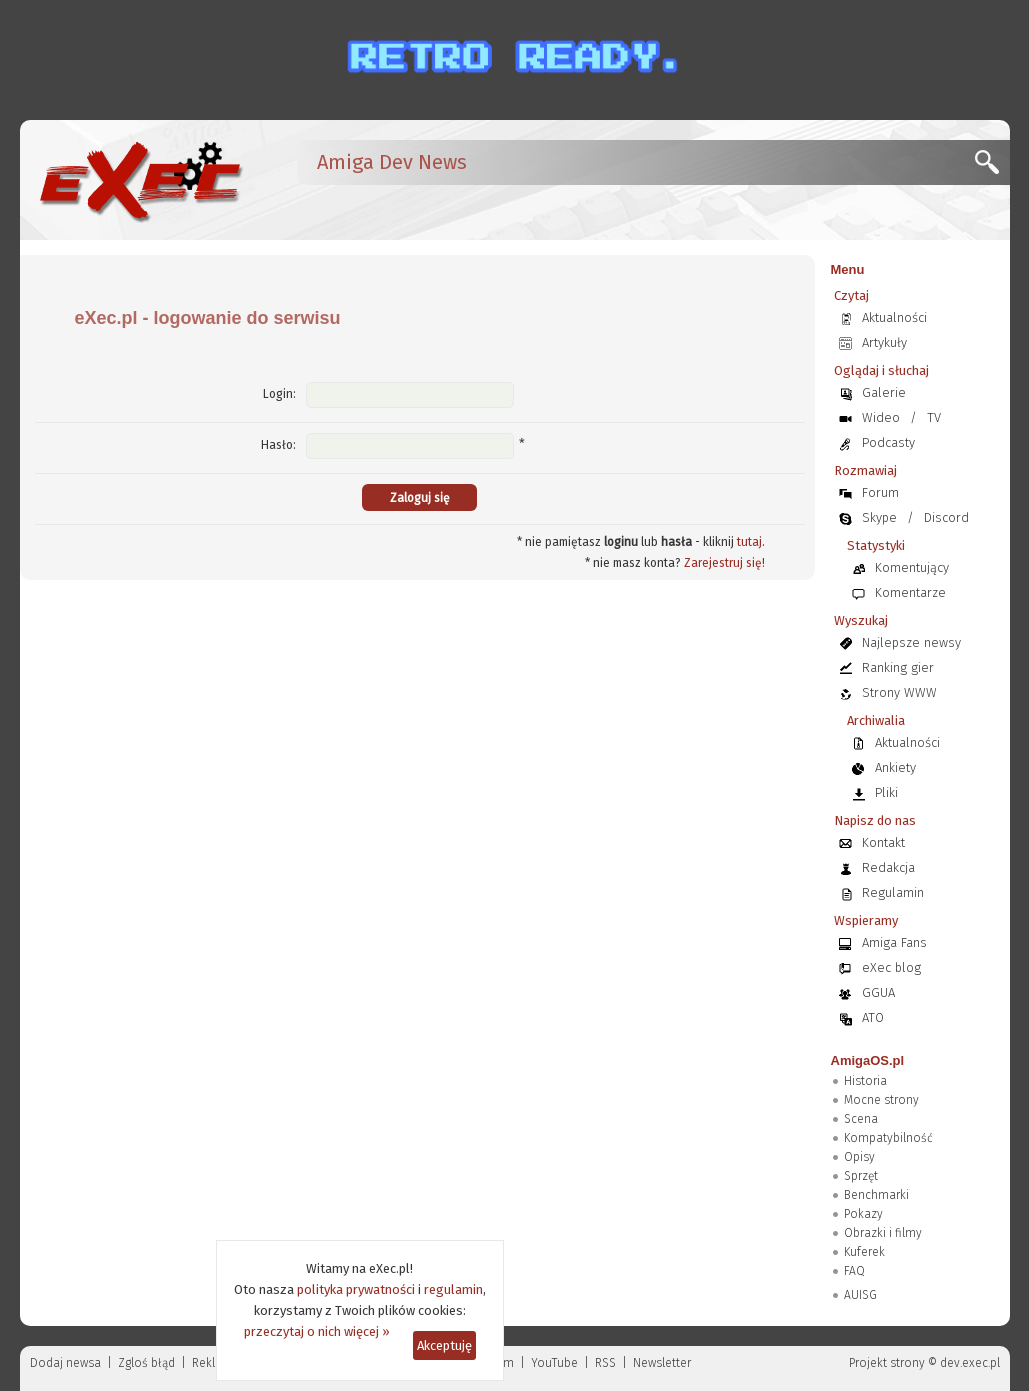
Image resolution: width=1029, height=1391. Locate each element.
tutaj (749, 542)
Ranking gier (898, 667)
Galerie (884, 392)
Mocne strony (881, 1100)
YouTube (554, 1363)
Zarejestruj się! (724, 563)
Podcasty (888, 442)
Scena (861, 1119)
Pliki (886, 792)
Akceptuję (444, 1345)
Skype (879, 517)
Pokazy (863, 1214)
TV (934, 417)
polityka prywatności (356, 1289)
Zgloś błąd (146, 1363)
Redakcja (888, 867)
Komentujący (912, 567)
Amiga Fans (894, 942)
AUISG (860, 1295)
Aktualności (894, 317)
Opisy (859, 1157)
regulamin (453, 1289)
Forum (880, 492)
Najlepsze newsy (911, 642)
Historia (865, 1081)
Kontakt (883, 842)
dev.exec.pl (970, 1363)
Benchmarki (876, 1195)
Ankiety (895, 767)
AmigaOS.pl (868, 1060)
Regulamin (893, 892)
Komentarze (910, 592)
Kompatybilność (888, 1138)
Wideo (881, 417)
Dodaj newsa (65, 1363)
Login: (279, 394)
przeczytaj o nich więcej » (317, 1331)
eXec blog (891, 967)
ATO (873, 1017)
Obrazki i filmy (883, 1233)
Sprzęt (861, 1176)
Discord (946, 517)
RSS (605, 1363)
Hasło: (278, 445)
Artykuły (884, 342)
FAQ (854, 1271)
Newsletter (662, 1363)
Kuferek (864, 1252)
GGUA (878, 992)
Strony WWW (899, 692)
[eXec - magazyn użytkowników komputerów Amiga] (140, 180)
